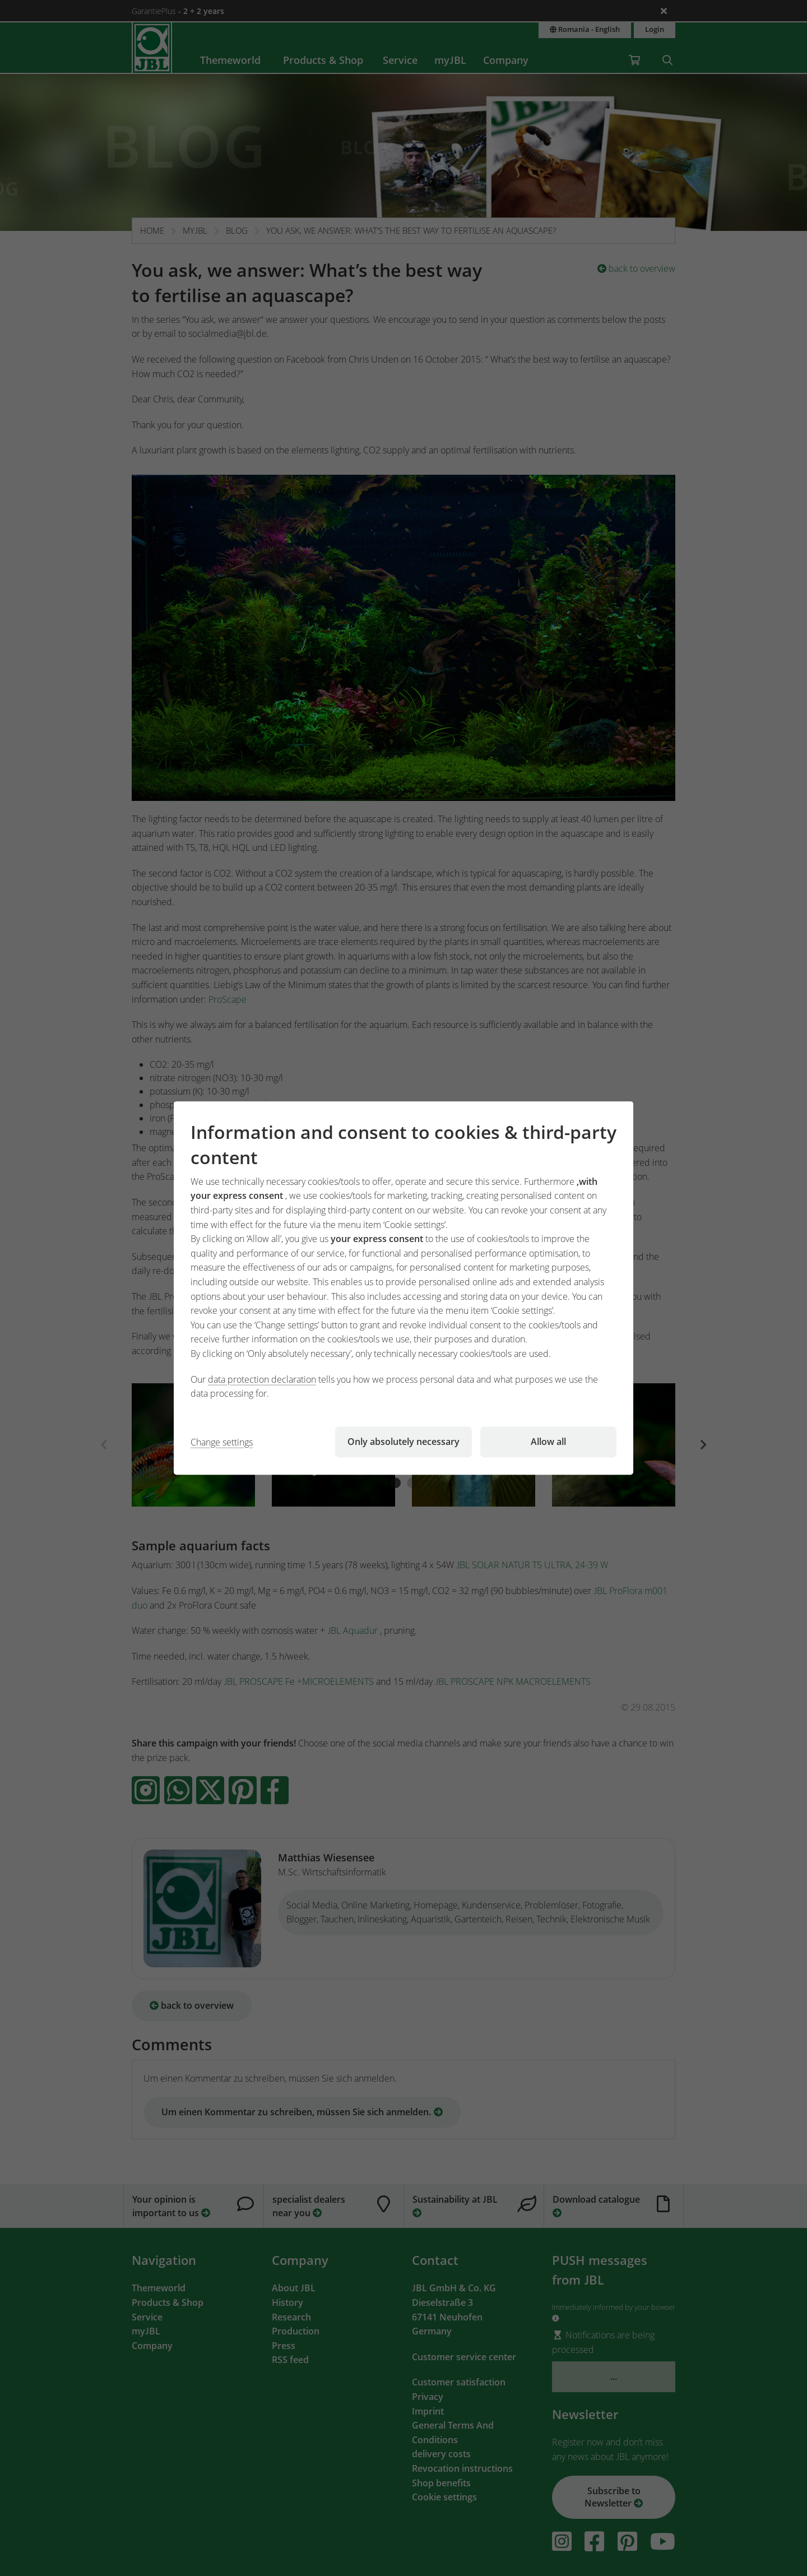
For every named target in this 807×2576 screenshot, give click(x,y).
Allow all (548, 1441)
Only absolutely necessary (403, 1441)
